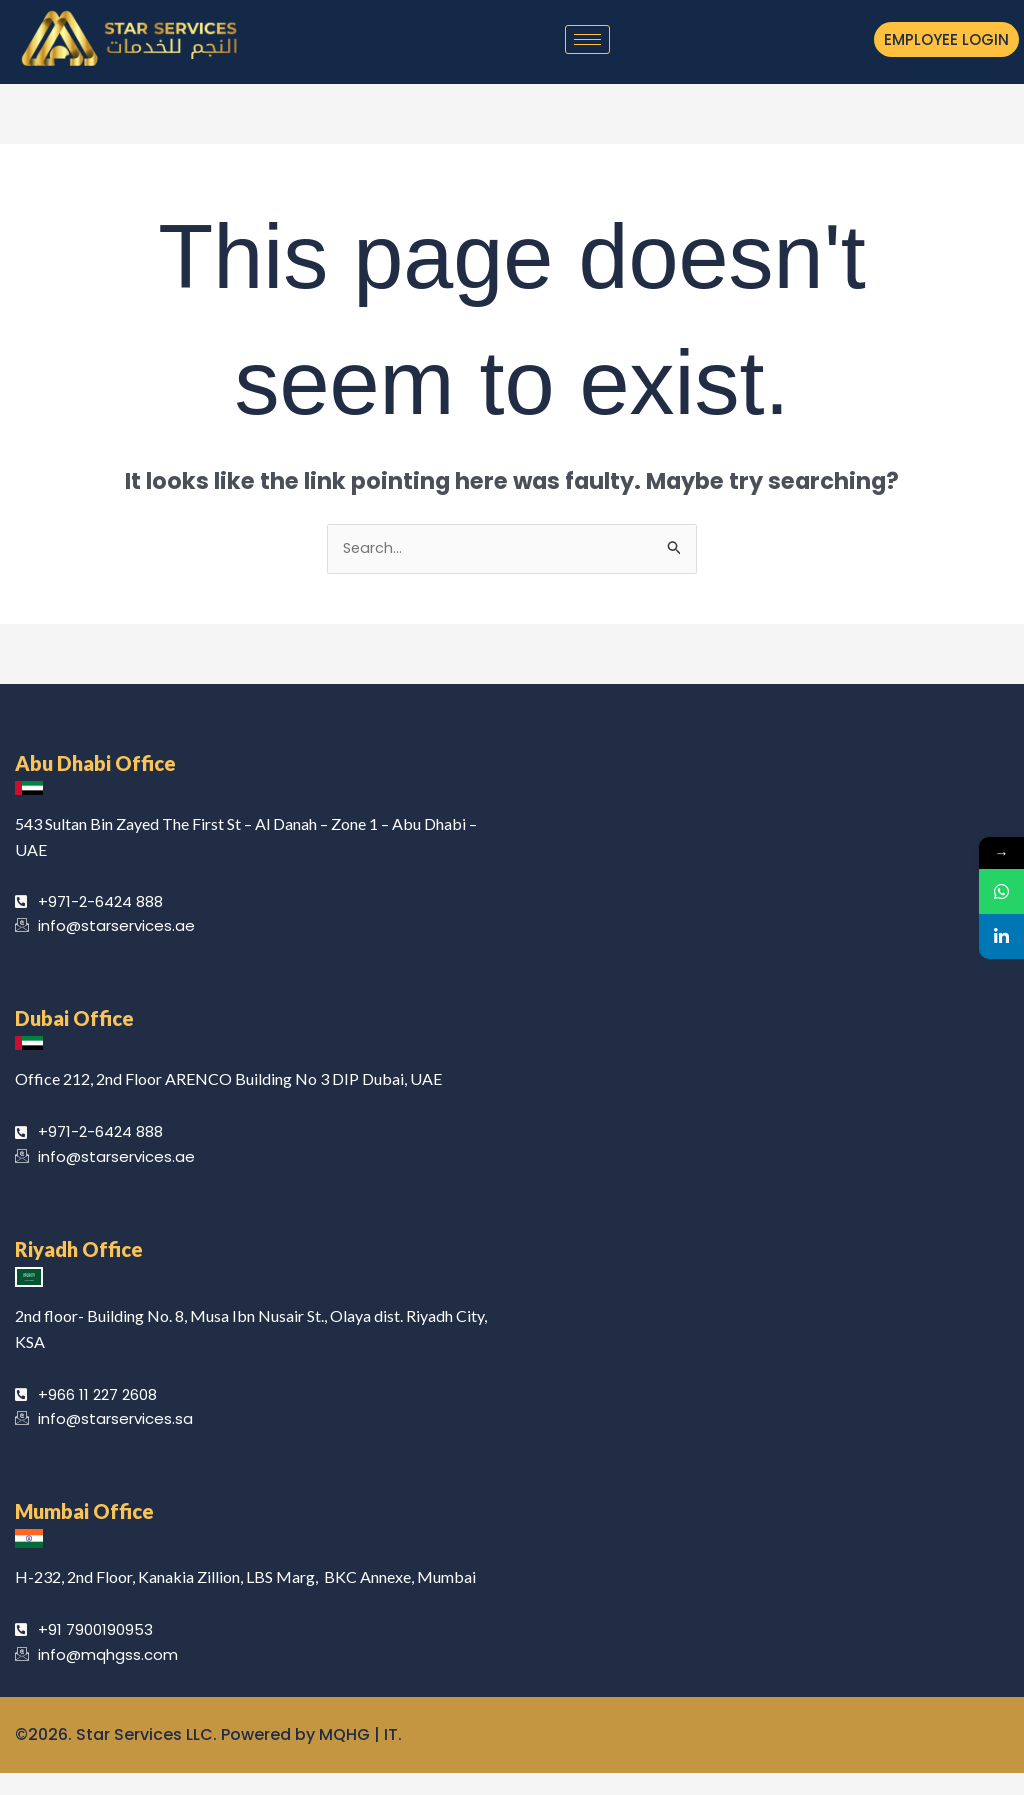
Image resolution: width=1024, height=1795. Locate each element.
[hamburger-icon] (587, 39)
